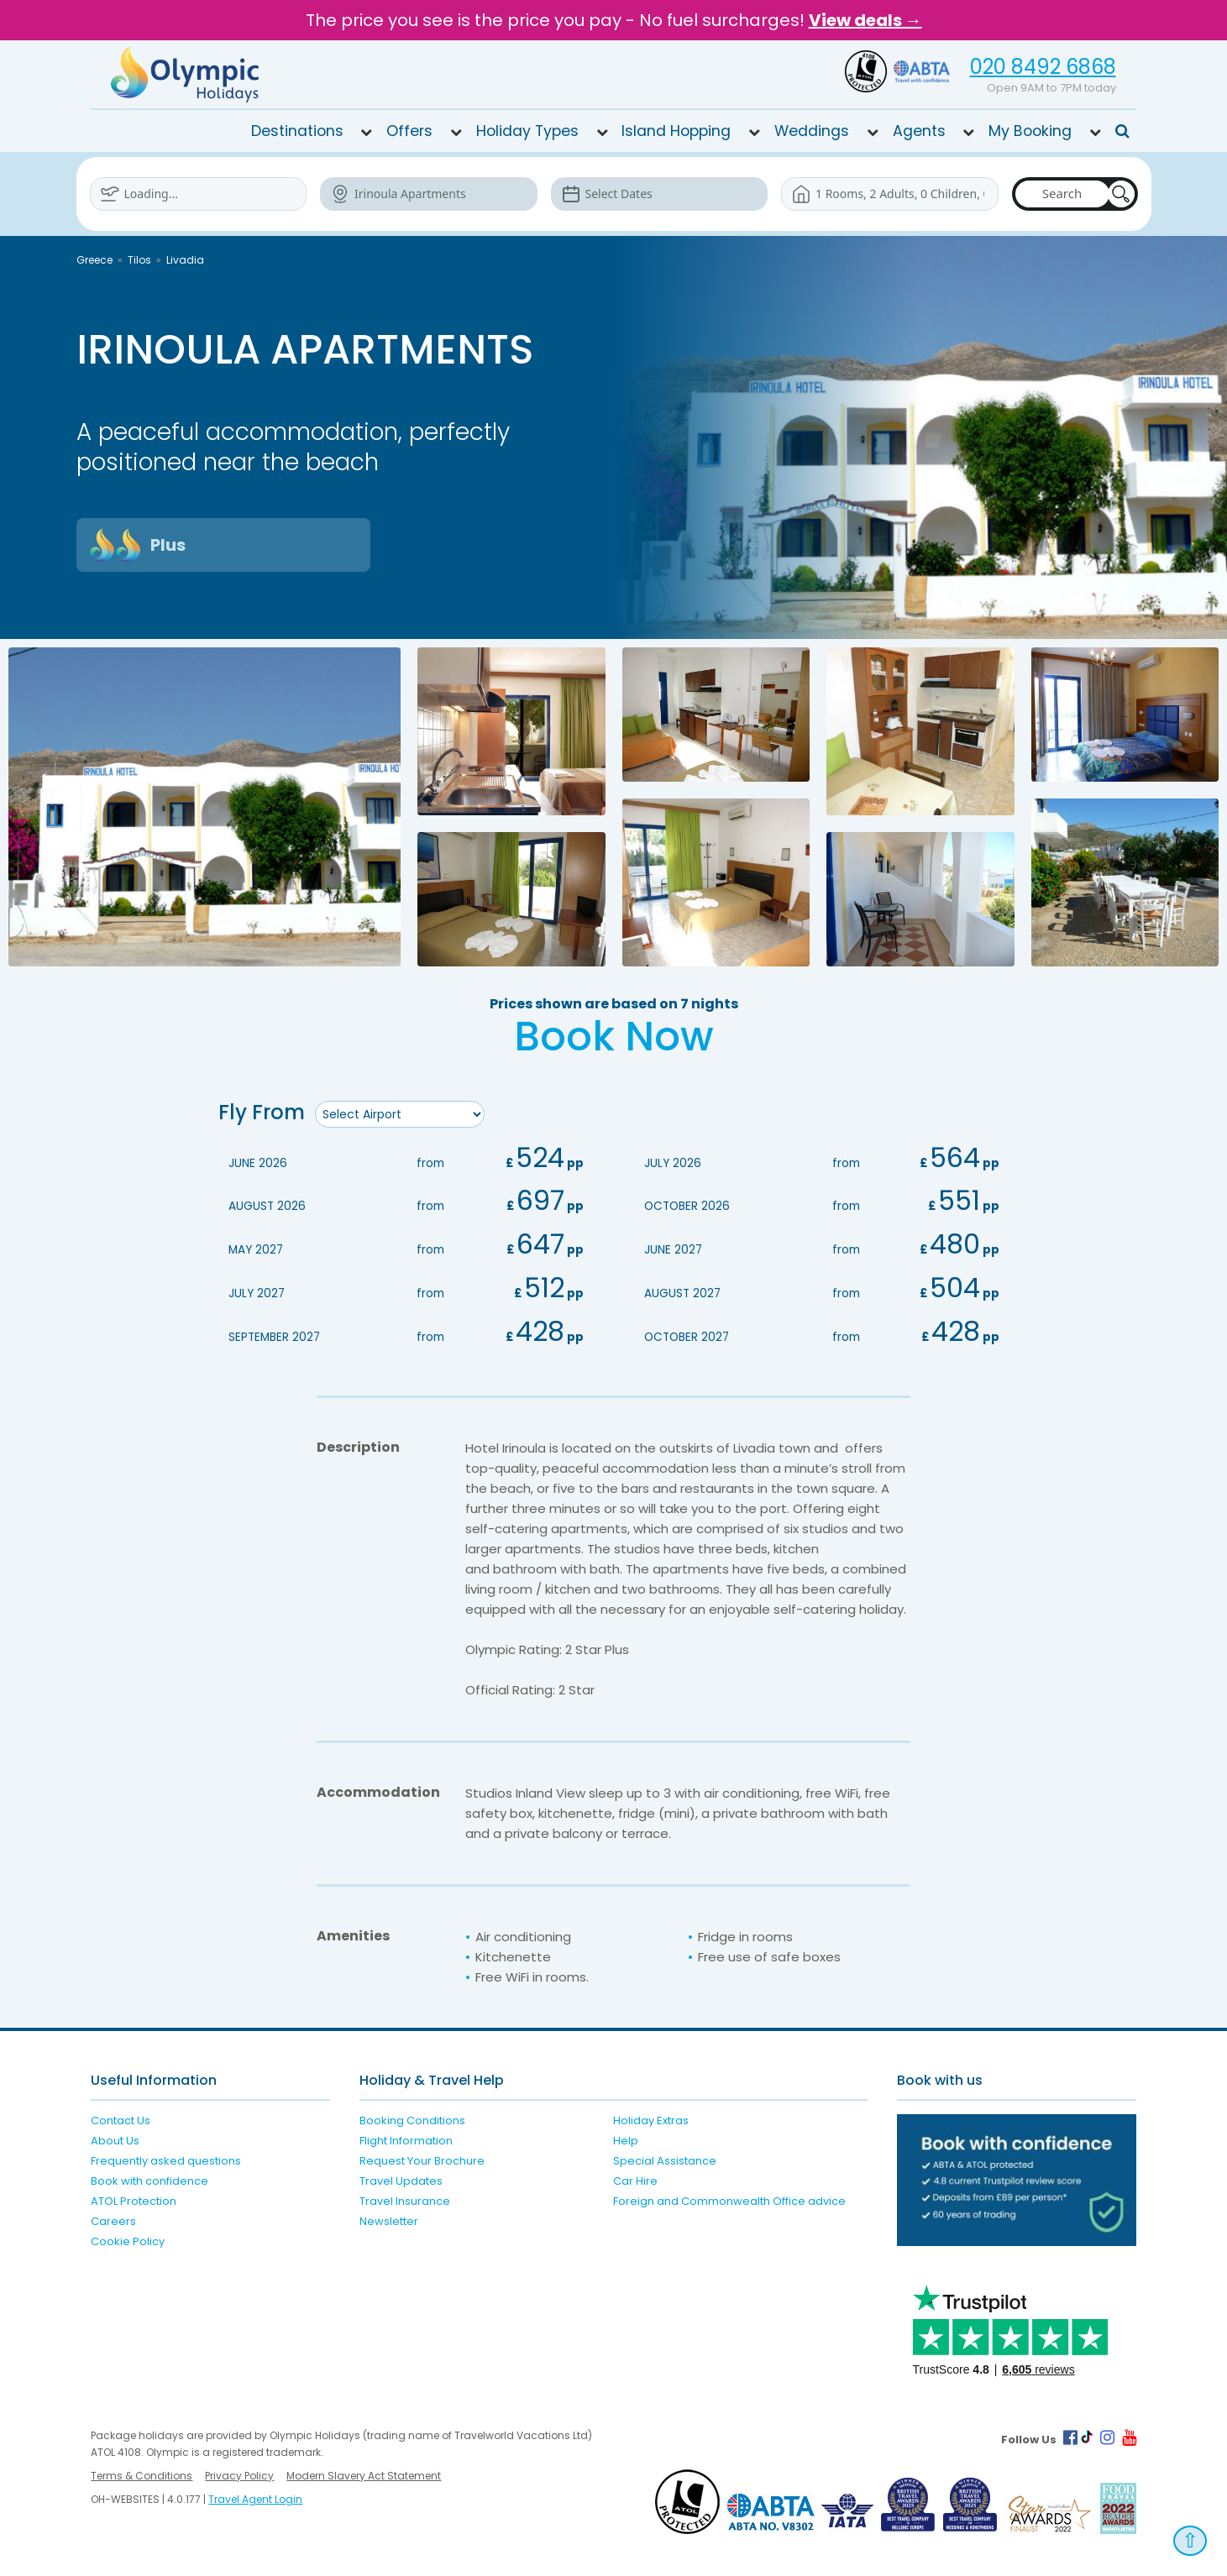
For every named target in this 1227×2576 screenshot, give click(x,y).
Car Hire (635, 2178)
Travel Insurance (404, 2199)
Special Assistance (664, 2158)
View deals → (865, 20)
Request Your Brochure (422, 2158)
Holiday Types (527, 131)
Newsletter (388, 2219)
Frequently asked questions (166, 2158)
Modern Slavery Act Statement (363, 2473)
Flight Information (406, 2138)
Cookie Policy (128, 2239)
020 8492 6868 (1043, 67)
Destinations (297, 131)
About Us (115, 2138)
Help (625, 2138)
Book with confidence (149, 2178)
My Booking (1030, 131)
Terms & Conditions (141, 2473)
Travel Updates (401, 2178)
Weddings (811, 131)
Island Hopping (676, 131)
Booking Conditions (412, 2118)
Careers (113, 2219)
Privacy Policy (239, 2473)
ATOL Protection (133, 2199)
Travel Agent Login (255, 2497)
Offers (409, 131)
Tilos (139, 260)
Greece (94, 260)
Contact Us (120, 2118)
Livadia (185, 260)
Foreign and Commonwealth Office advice (729, 2199)
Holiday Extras (651, 2118)
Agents (919, 131)
